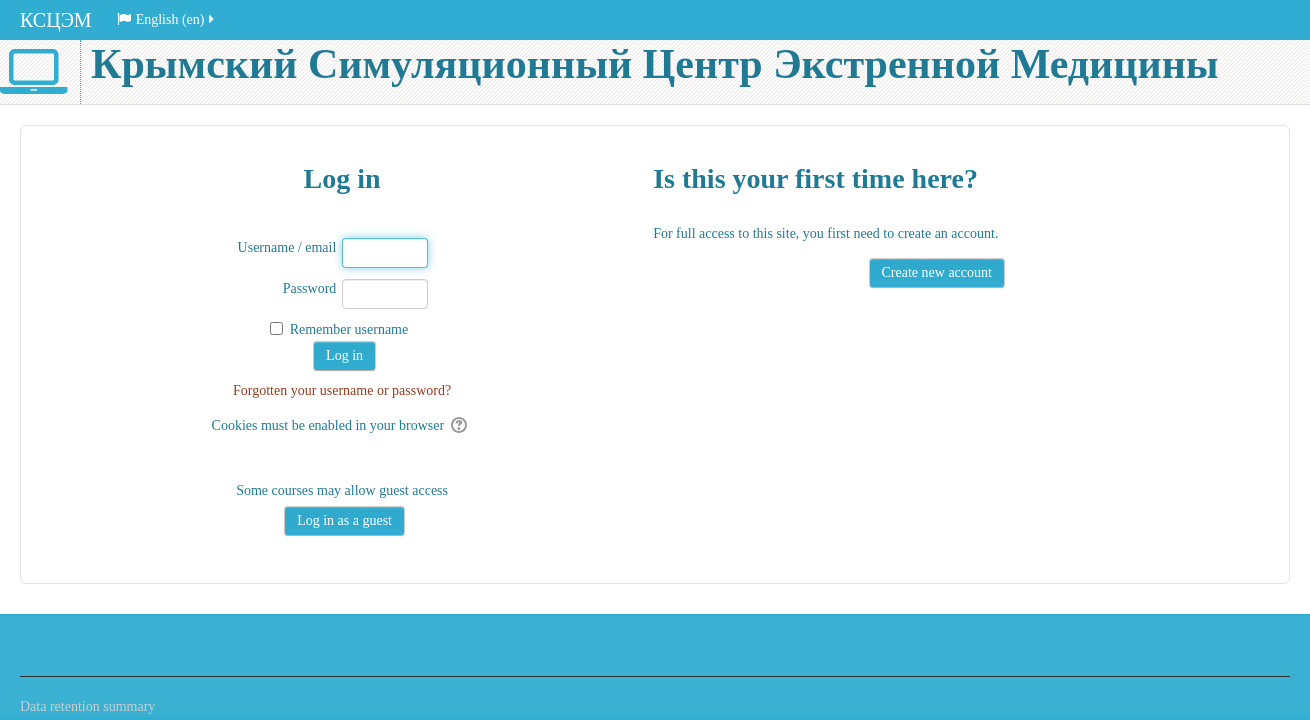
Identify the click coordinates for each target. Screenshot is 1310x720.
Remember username (349, 329)
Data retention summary (87, 706)
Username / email (287, 247)
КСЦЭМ (56, 20)
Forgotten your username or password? (342, 390)
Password (310, 288)
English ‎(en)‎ (167, 19)
